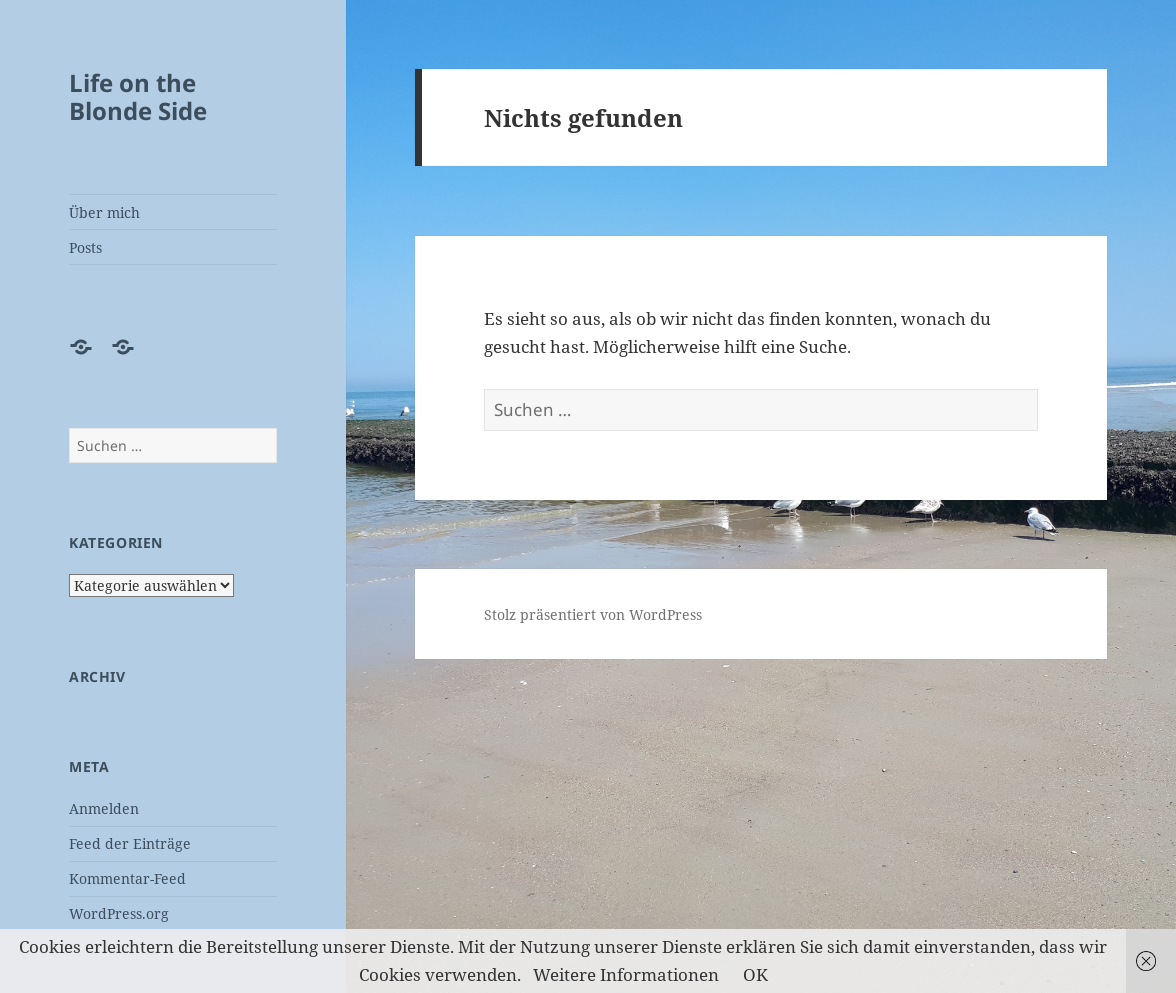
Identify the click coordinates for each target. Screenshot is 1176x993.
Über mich (104, 212)
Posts (85, 247)
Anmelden (104, 808)
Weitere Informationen (626, 974)
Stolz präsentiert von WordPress (593, 614)
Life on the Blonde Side (138, 96)
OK (755, 974)
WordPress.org (119, 913)
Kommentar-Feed (127, 878)
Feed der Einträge (130, 843)
